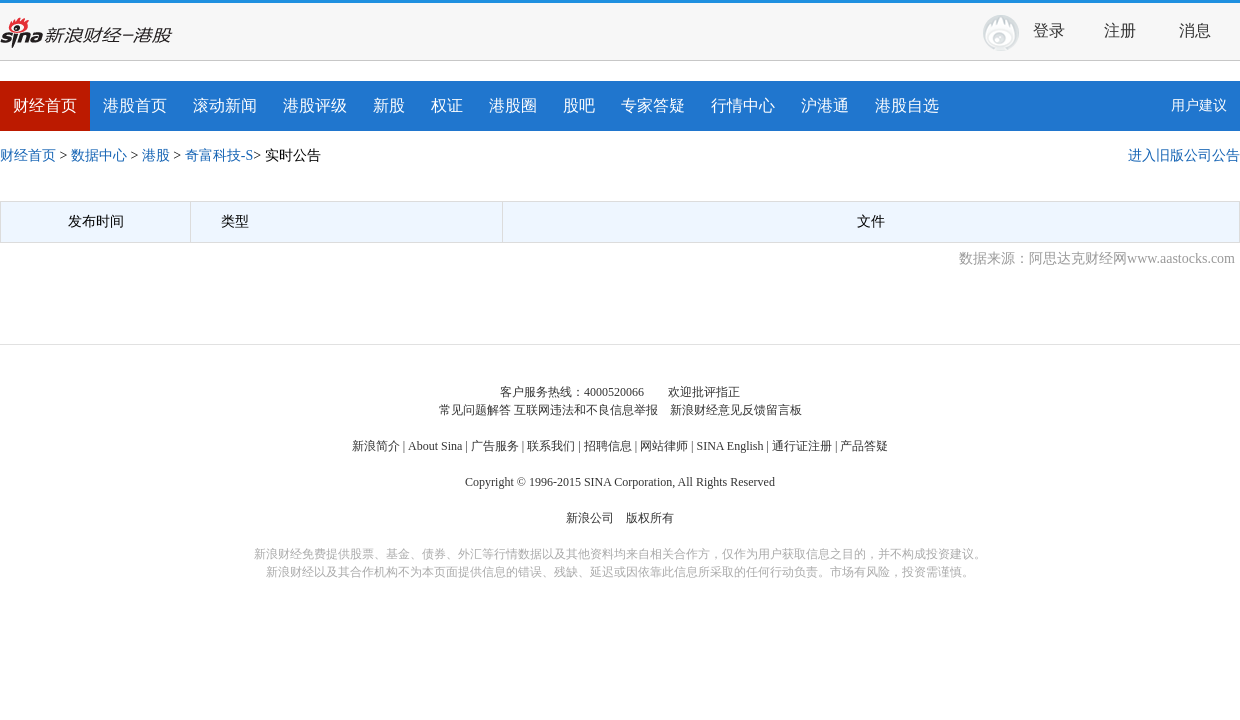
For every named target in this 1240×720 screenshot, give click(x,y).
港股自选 (907, 105)
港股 (156, 155)
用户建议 (1199, 105)
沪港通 (825, 105)
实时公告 (293, 155)
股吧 (579, 105)
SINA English (729, 446)
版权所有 (650, 518)
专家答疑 (653, 105)
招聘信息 (608, 446)
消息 (1202, 28)
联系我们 (551, 446)
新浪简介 (376, 446)
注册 (1120, 30)
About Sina (435, 446)
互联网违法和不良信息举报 (586, 410)
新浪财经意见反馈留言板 (736, 410)
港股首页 (135, 105)
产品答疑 (864, 446)
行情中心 (743, 105)
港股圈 (513, 105)
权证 (447, 105)
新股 (389, 105)
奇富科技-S (219, 155)
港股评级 (315, 105)
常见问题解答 (475, 410)
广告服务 (495, 446)
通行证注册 (802, 446)
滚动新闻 (225, 105)
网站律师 (664, 446)
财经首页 (45, 105)
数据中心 (99, 155)
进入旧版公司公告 (1184, 155)
